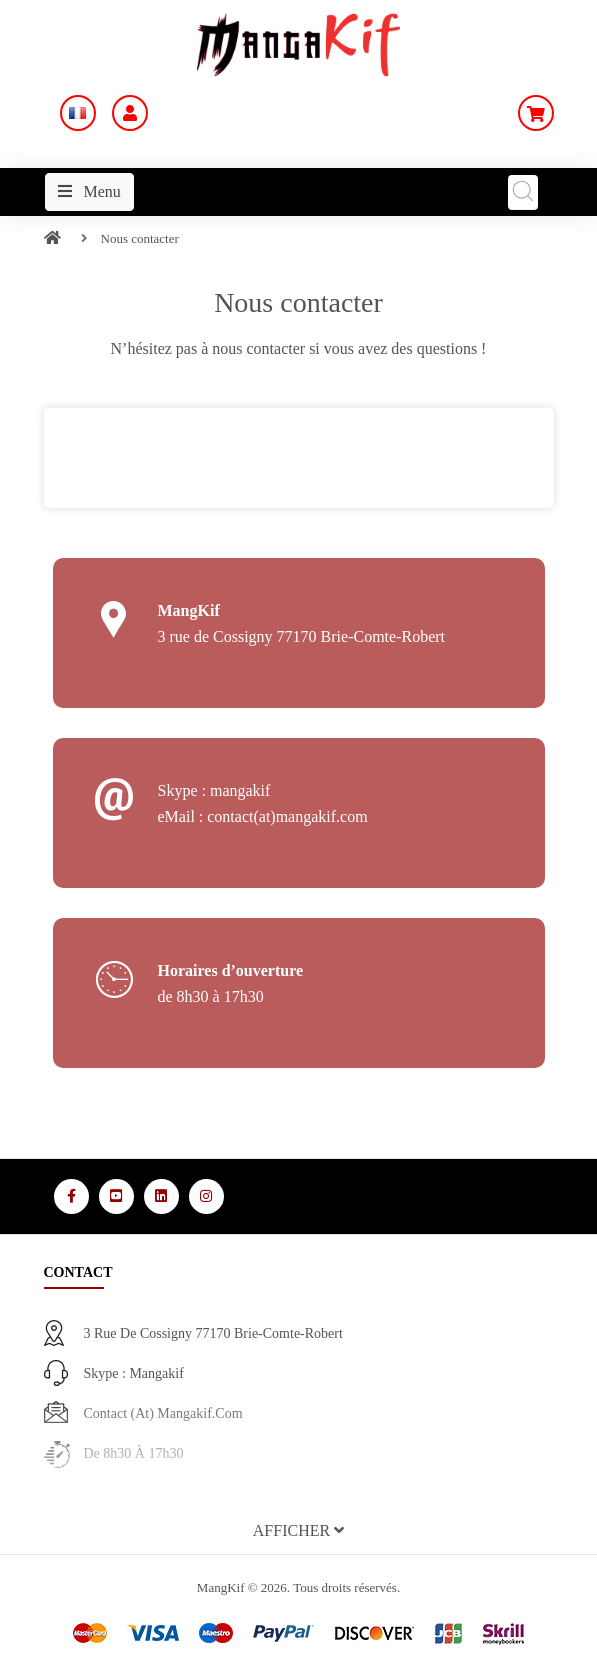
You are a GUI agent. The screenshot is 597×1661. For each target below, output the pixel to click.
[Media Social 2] (116, 1196)
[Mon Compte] (130, 113)
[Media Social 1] (71, 1196)
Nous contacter (140, 238)
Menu (89, 191)
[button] (298, 1531)
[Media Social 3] (161, 1196)
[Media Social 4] (206, 1196)
